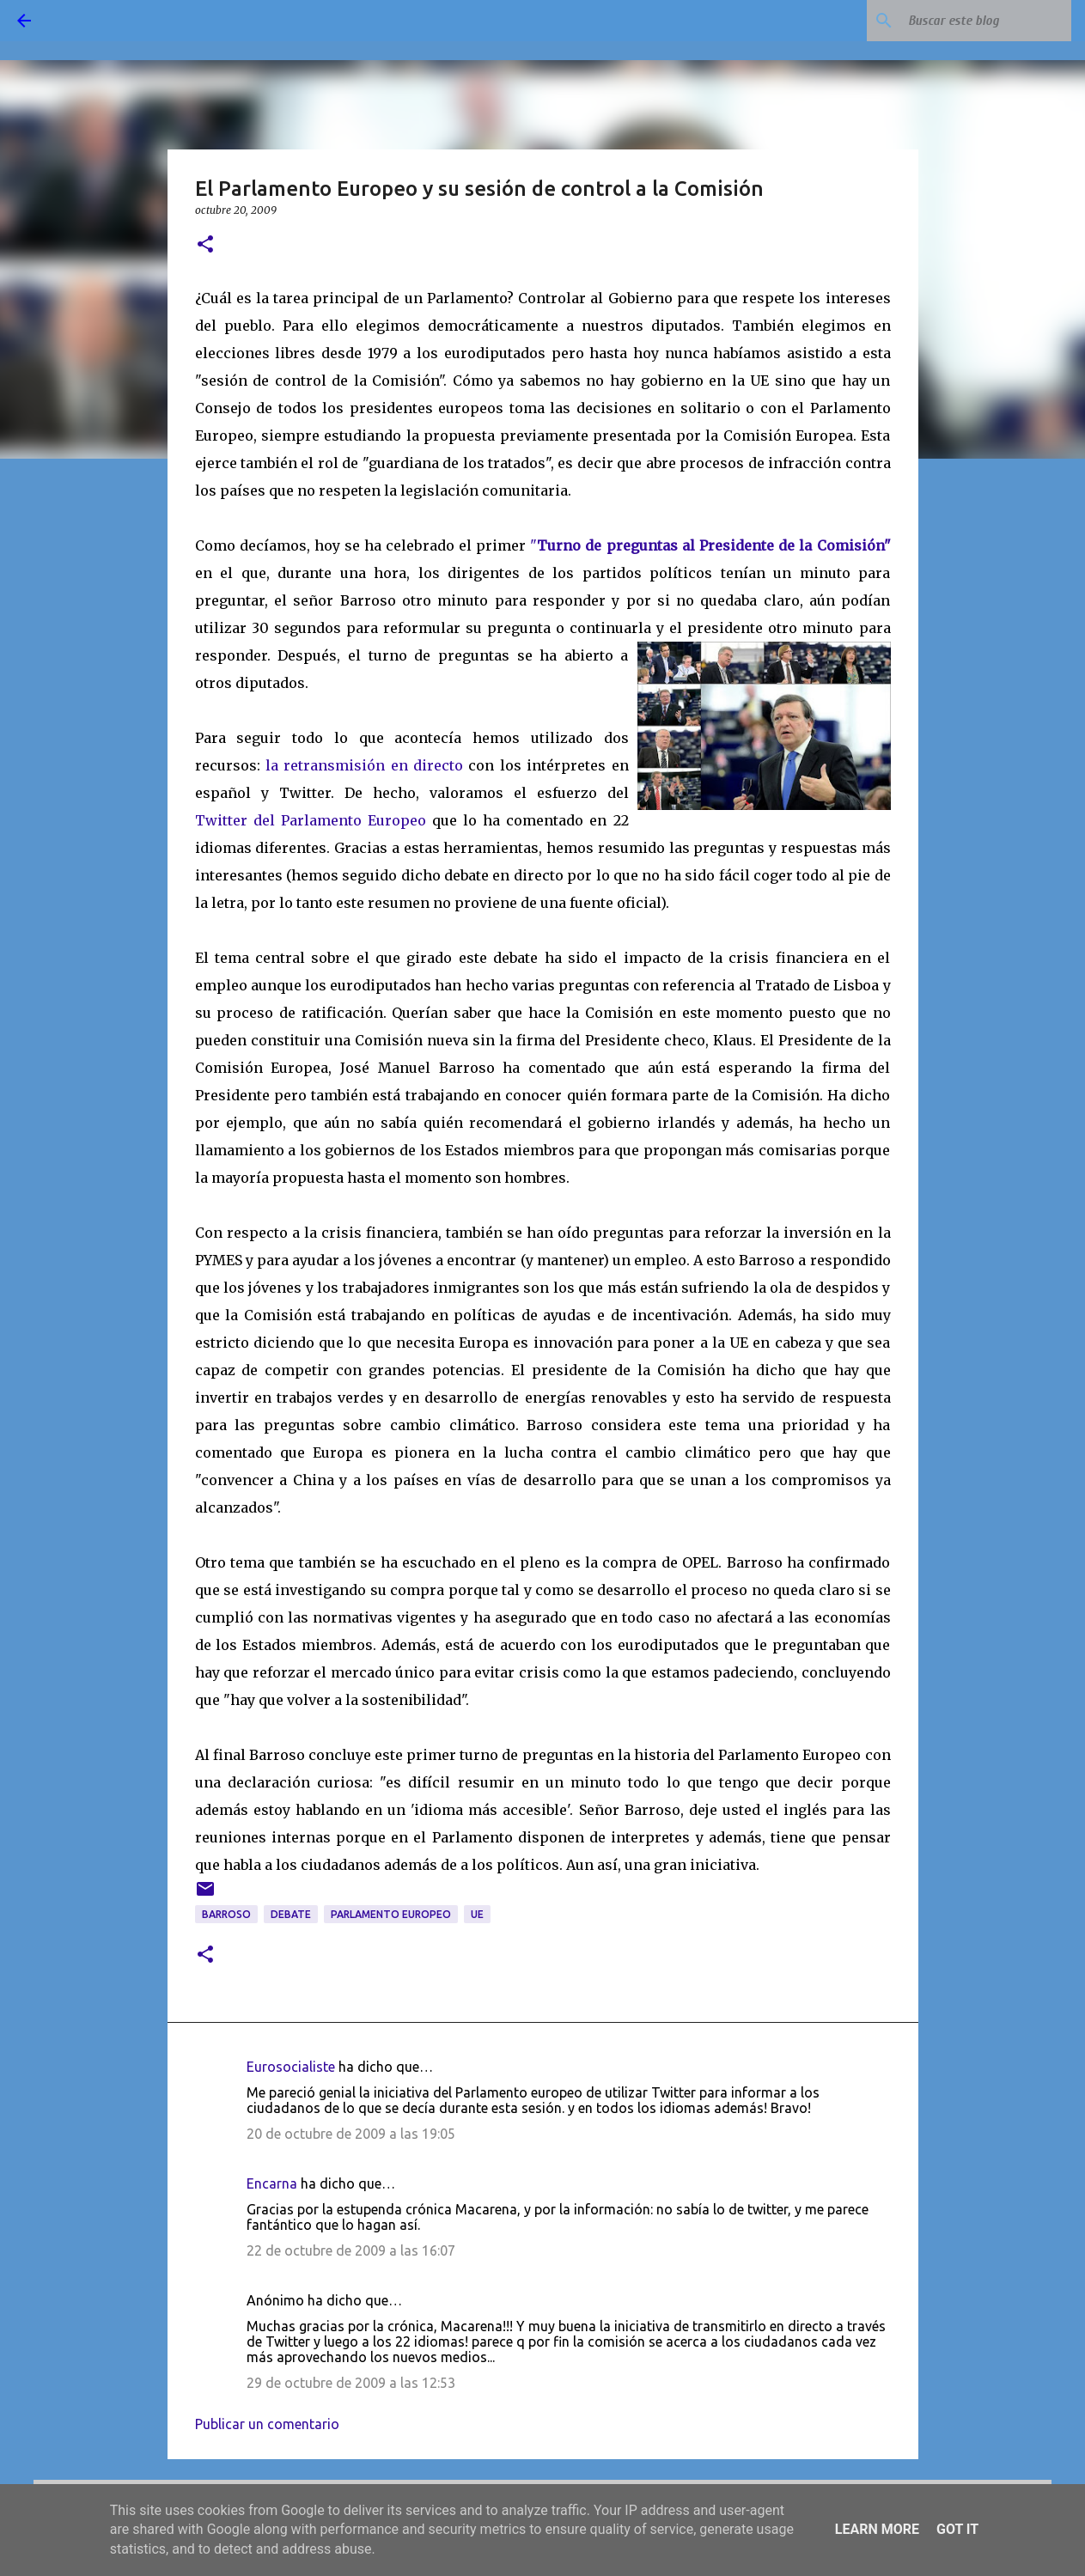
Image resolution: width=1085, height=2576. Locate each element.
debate (291, 1914)
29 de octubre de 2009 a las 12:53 (351, 2382)
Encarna (272, 2183)
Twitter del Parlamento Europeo (310, 820)
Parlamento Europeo (391, 1914)
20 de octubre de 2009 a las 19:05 (351, 2133)
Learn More (877, 2529)
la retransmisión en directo (364, 765)
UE (477, 1914)
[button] (205, 245)
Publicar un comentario (267, 2424)
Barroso (226, 1914)
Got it (957, 2529)
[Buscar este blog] (981, 20)
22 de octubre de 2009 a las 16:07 (351, 2250)
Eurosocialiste (291, 2066)
